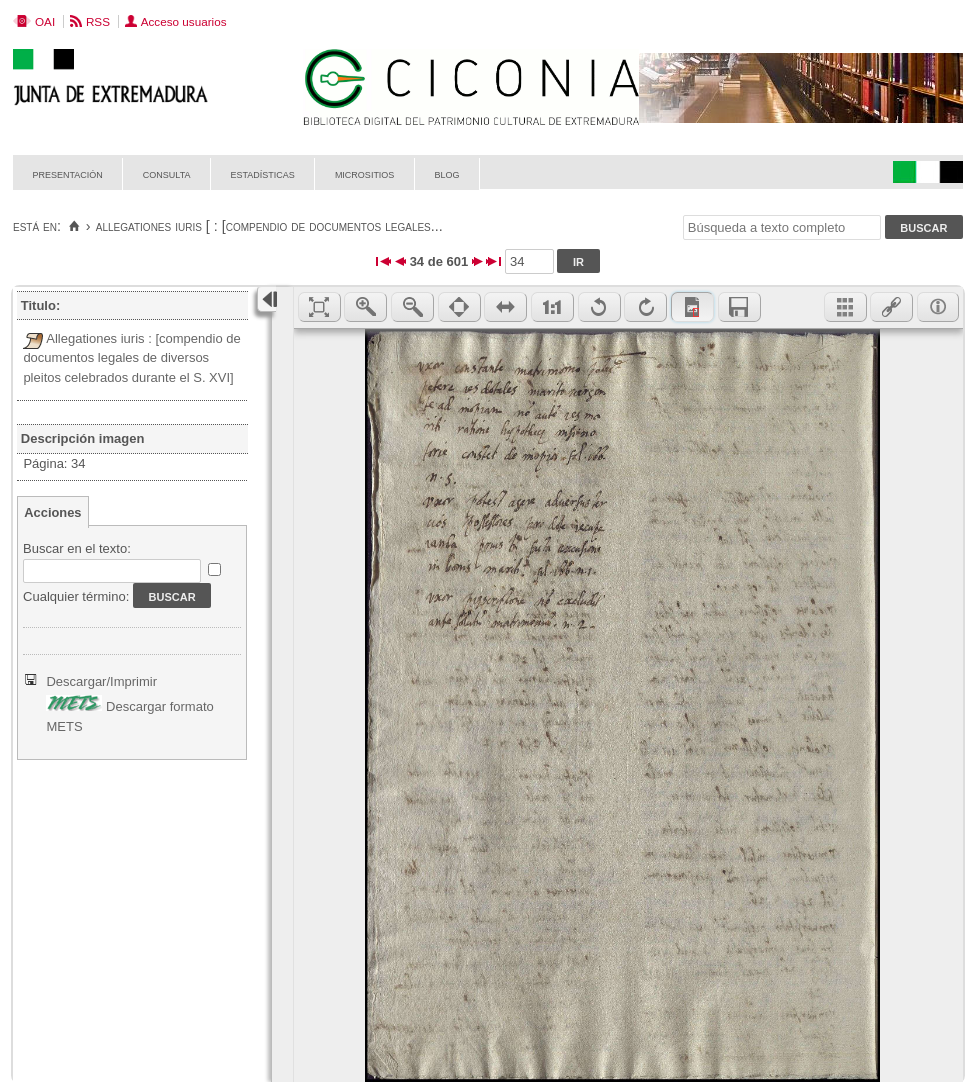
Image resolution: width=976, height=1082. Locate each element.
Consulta (167, 173)
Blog (446, 173)
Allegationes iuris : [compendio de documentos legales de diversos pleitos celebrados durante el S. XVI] (131, 358)
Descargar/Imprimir (101, 681)
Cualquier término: (76, 596)
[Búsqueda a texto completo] (782, 227)
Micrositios (365, 173)
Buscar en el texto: (77, 548)
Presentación (68, 173)
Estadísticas (263, 173)
